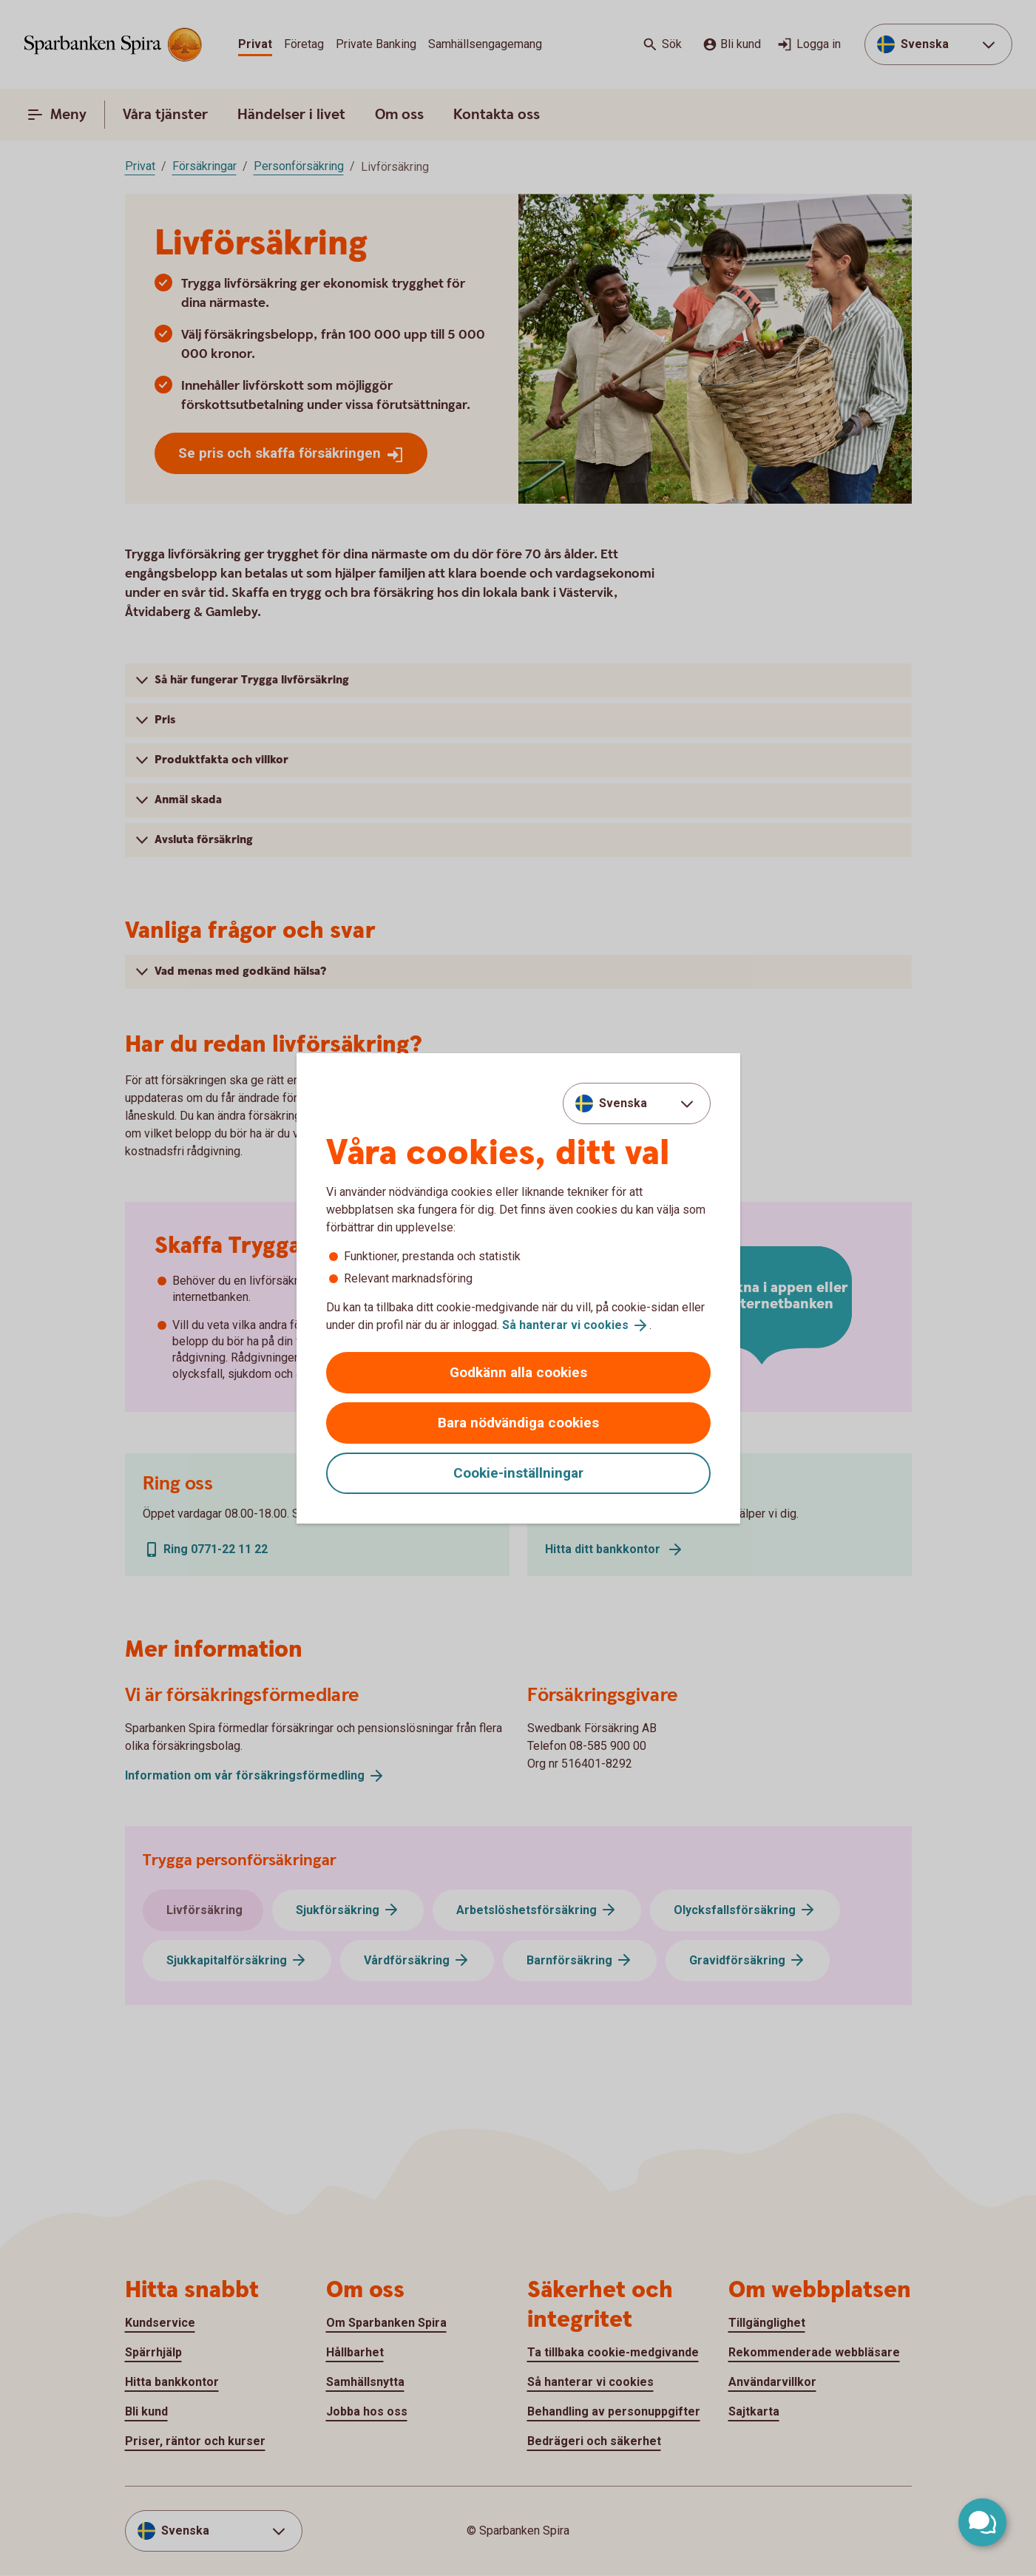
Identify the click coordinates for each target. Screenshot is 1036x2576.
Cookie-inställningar (518, 1472)
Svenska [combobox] (623, 1103)
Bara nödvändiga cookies (518, 1422)
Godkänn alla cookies (518, 1372)
